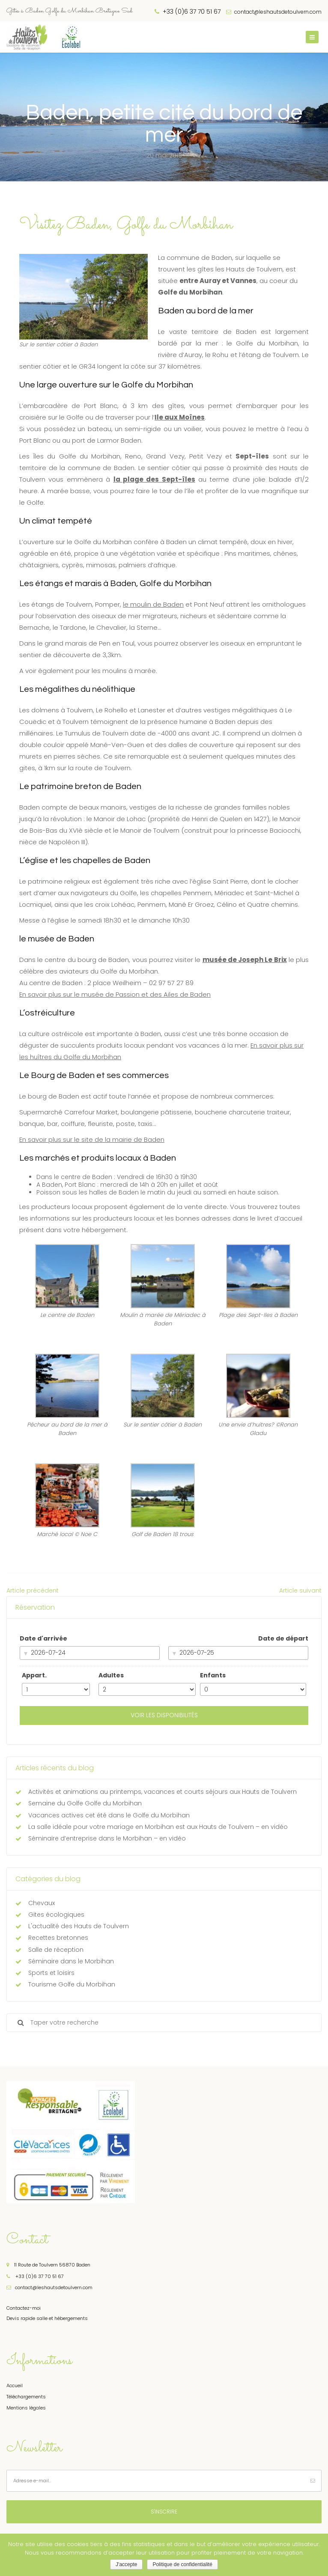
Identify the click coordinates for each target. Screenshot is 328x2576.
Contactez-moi (23, 2308)
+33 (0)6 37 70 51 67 (35, 2276)
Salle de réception (55, 1950)
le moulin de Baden (153, 604)
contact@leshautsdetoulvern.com (274, 11)
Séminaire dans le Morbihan (71, 1961)
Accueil (14, 2385)
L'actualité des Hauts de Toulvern (78, 1926)
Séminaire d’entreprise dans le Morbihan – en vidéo (107, 1838)
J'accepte (126, 2564)
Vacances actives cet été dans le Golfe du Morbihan (109, 1815)
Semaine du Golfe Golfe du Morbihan (85, 1803)
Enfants (213, 1675)
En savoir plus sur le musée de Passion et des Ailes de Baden (115, 994)
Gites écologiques (56, 1914)
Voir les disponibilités (164, 1715)
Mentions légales (26, 2407)
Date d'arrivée (43, 1638)
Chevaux (41, 1903)
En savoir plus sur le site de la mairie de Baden (91, 1139)
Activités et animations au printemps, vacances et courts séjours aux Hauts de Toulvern (162, 1792)
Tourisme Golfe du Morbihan (71, 1984)
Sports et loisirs (51, 1973)
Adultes (111, 1675)
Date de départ (283, 1638)
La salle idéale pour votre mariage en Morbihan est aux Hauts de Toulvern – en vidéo (158, 1827)
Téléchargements (26, 2396)
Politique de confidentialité (182, 2564)
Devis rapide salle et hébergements (47, 2318)
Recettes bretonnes (58, 1938)
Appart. (34, 1675)
